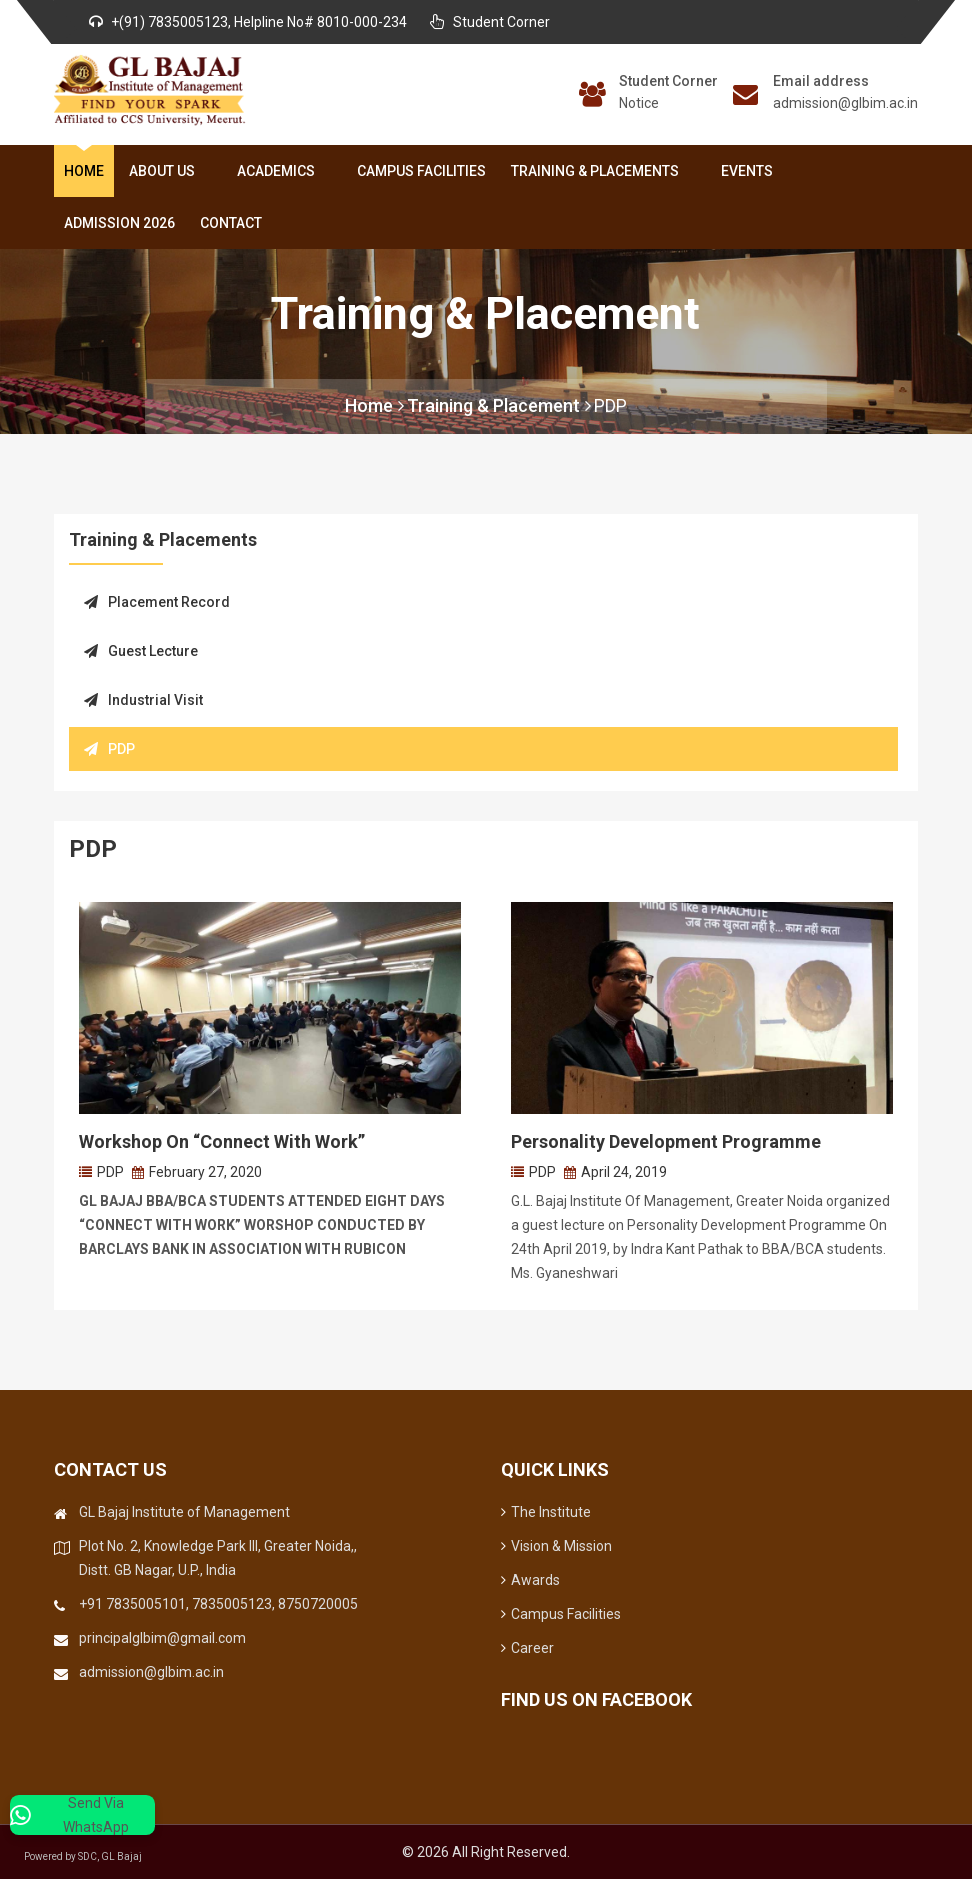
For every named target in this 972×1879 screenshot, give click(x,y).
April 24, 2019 (624, 1172)
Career (527, 1648)
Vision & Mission (556, 1546)
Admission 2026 (119, 223)
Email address (821, 81)
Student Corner (668, 81)
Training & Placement (499, 405)
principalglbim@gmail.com (162, 1638)
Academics (280, 171)
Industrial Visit (143, 700)
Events (747, 171)
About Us (166, 171)
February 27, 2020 (205, 1172)
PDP (610, 405)
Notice (639, 103)
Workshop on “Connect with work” (222, 1141)
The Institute (546, 1512)
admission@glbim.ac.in (845, 103)
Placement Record (157, 602)
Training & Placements (599, 171)
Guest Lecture (141, 651)
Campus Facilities (421, 171)
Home (84, 171)
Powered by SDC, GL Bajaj (100, 1856)
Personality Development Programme (666, 1141)
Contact (231, 223)
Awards (530, 1580)
